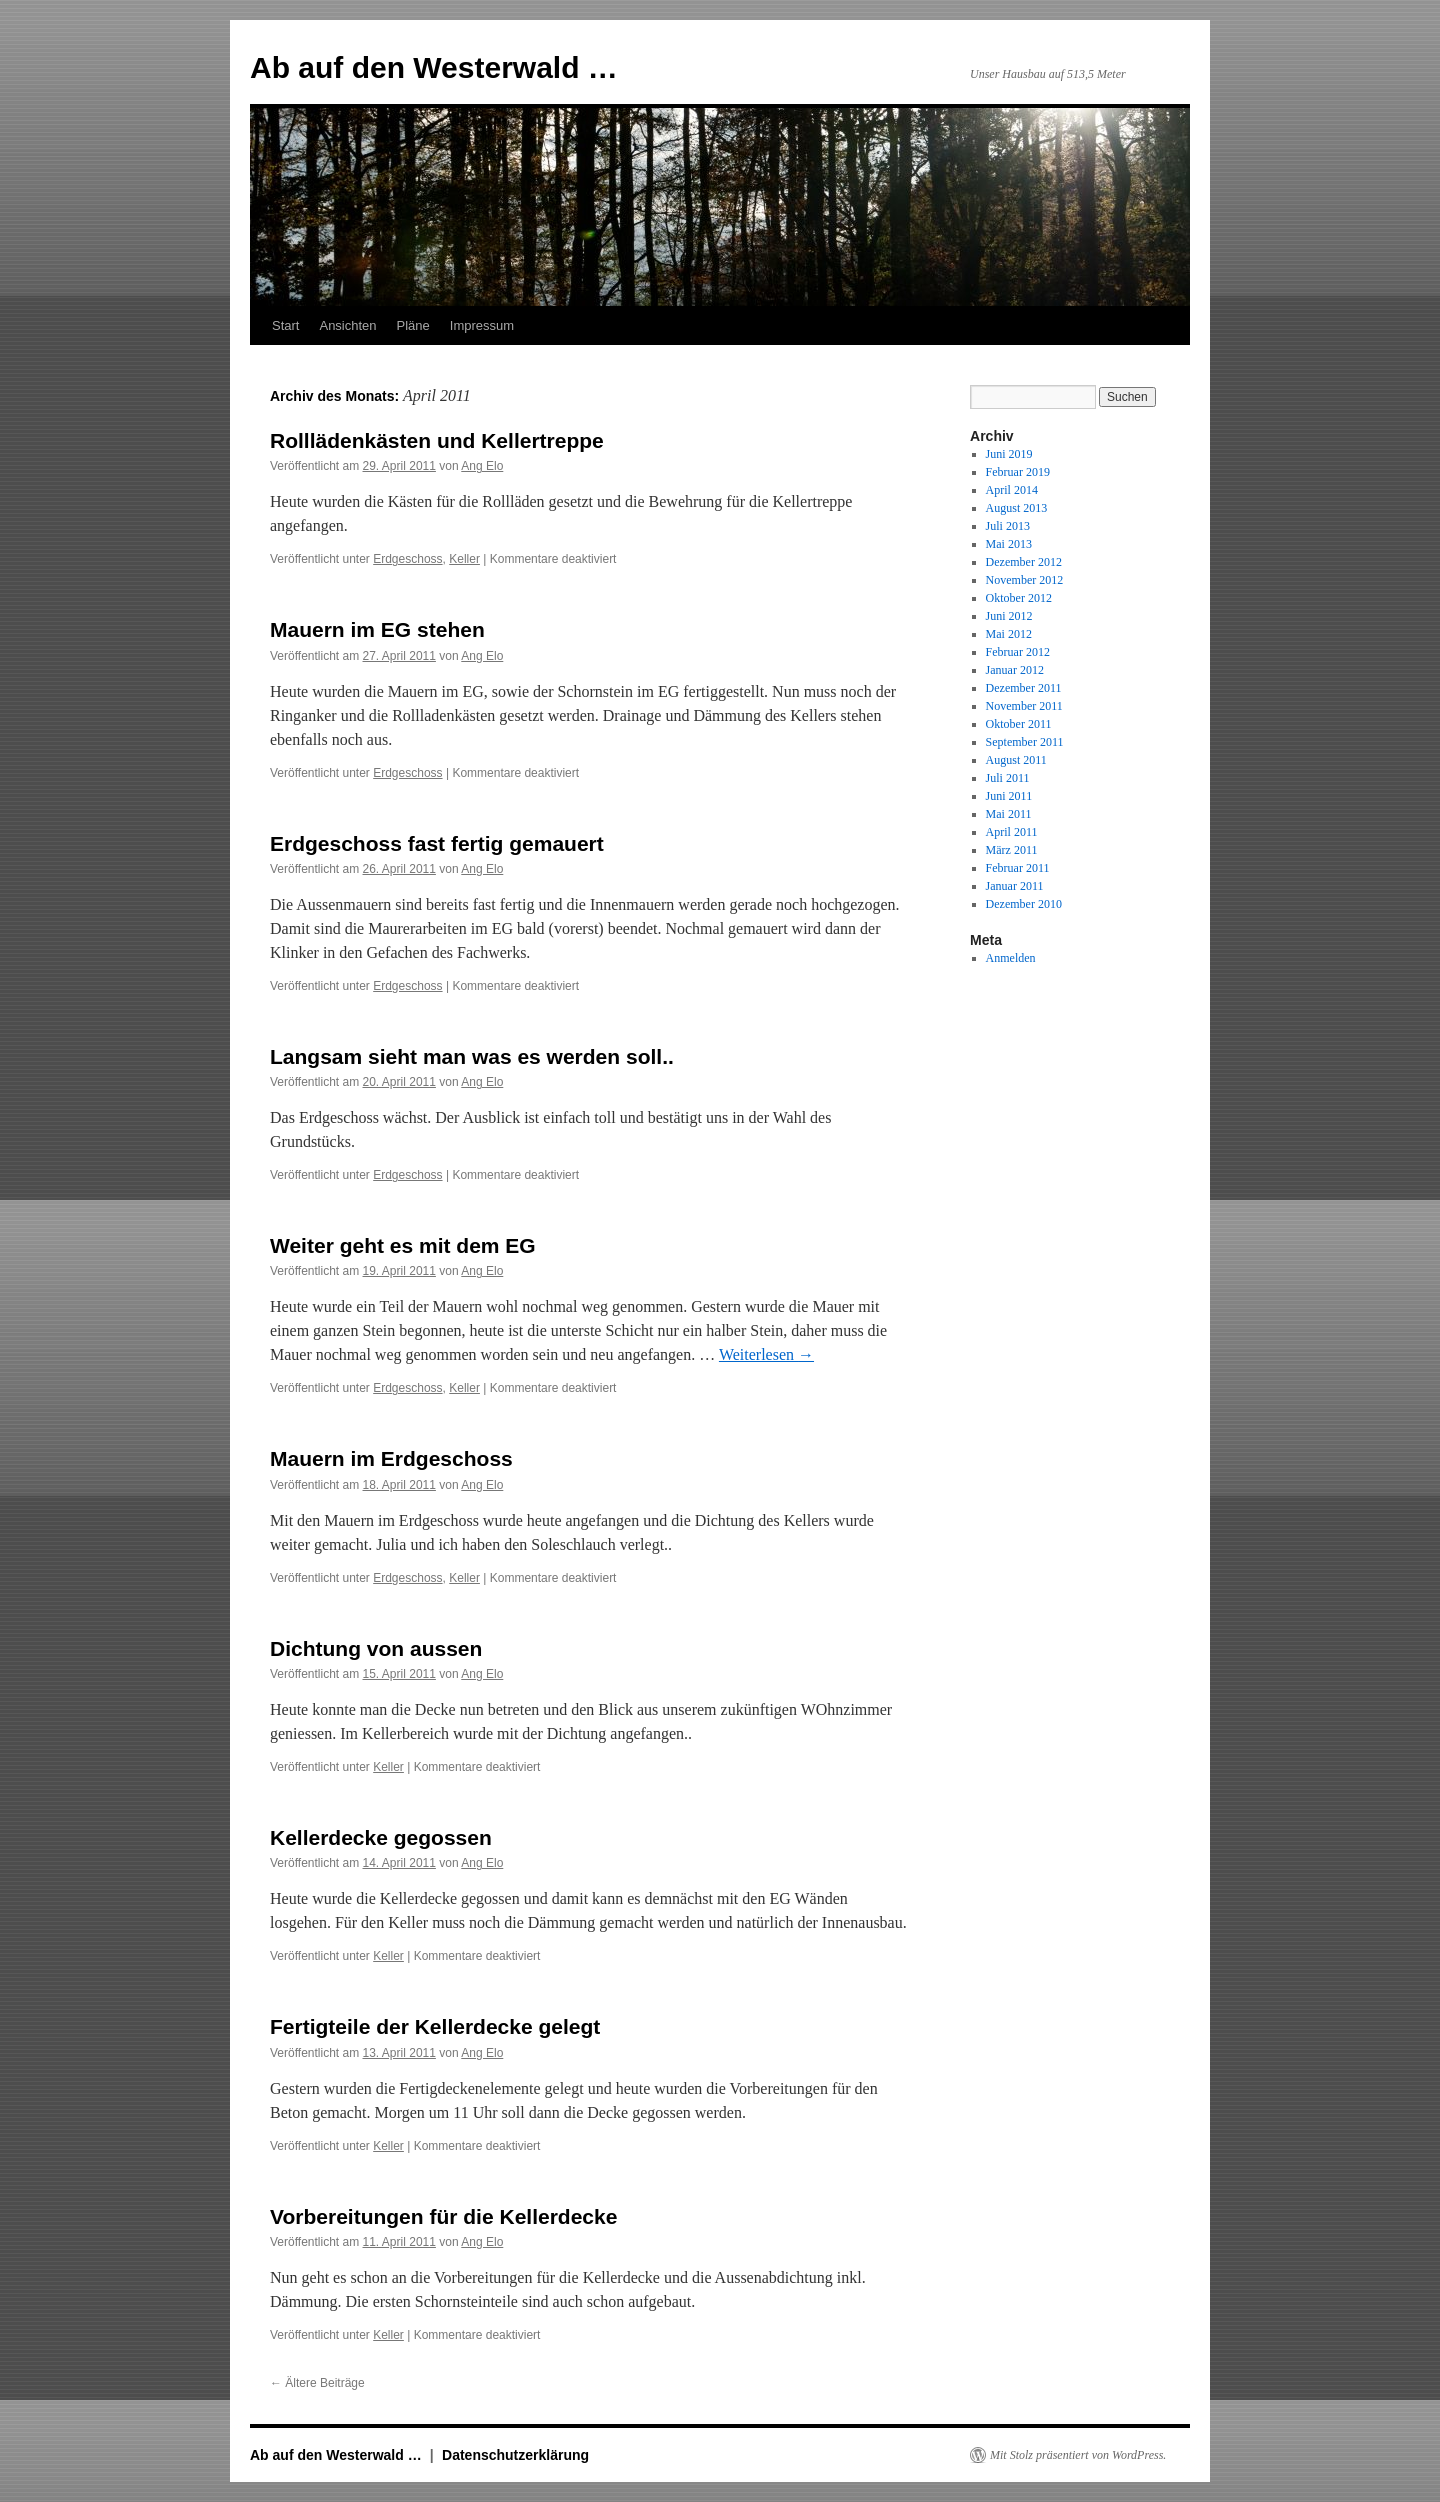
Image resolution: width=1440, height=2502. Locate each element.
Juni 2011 (1009, 796)
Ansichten (347, 325)
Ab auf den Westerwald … (434, 67)
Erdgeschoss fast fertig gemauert (437, 843)
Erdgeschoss (407, 559)
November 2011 (1024, 706)
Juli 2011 (1008, 778)
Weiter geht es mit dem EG (403, 1245)
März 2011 (1012, 850)
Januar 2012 (1015, 670)
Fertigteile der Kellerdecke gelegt (435, 2026)
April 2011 (1012, 832)
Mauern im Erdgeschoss (391, 1458)
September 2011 (1025, 742)
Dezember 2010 (1024, 904)
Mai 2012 (1009, 634)
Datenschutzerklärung (515, 2455)
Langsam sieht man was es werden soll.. (472, 1056)
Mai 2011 (1009, 814)
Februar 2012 (1018, 652)
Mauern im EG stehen (377, 629)
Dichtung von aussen (376, 1648)
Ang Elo (482, 466)
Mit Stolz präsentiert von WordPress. (1078, 2455)
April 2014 (1012, 490)
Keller (464, 559)
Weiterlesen (766, 1354)
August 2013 (1017, 508)
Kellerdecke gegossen (381, 1837)
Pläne (413, 325)
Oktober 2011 (1019, 724)
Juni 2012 (1009, 616)
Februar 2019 (1018, 472)
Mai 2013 (1009, 544)
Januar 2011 (1015, 886)
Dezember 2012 (1024, 562)
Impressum (482, 325)
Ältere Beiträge (317, 2383)
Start (285, 325)
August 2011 (1016, 760)
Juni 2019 (1009, 454)
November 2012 (1025, 580)
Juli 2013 (1008, 526)
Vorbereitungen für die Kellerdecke (443, 2216)
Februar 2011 (1018, 868)
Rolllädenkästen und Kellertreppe (437, 440)
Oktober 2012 (1019, 598)
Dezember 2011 (1024, 688)
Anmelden (1011, 958)
